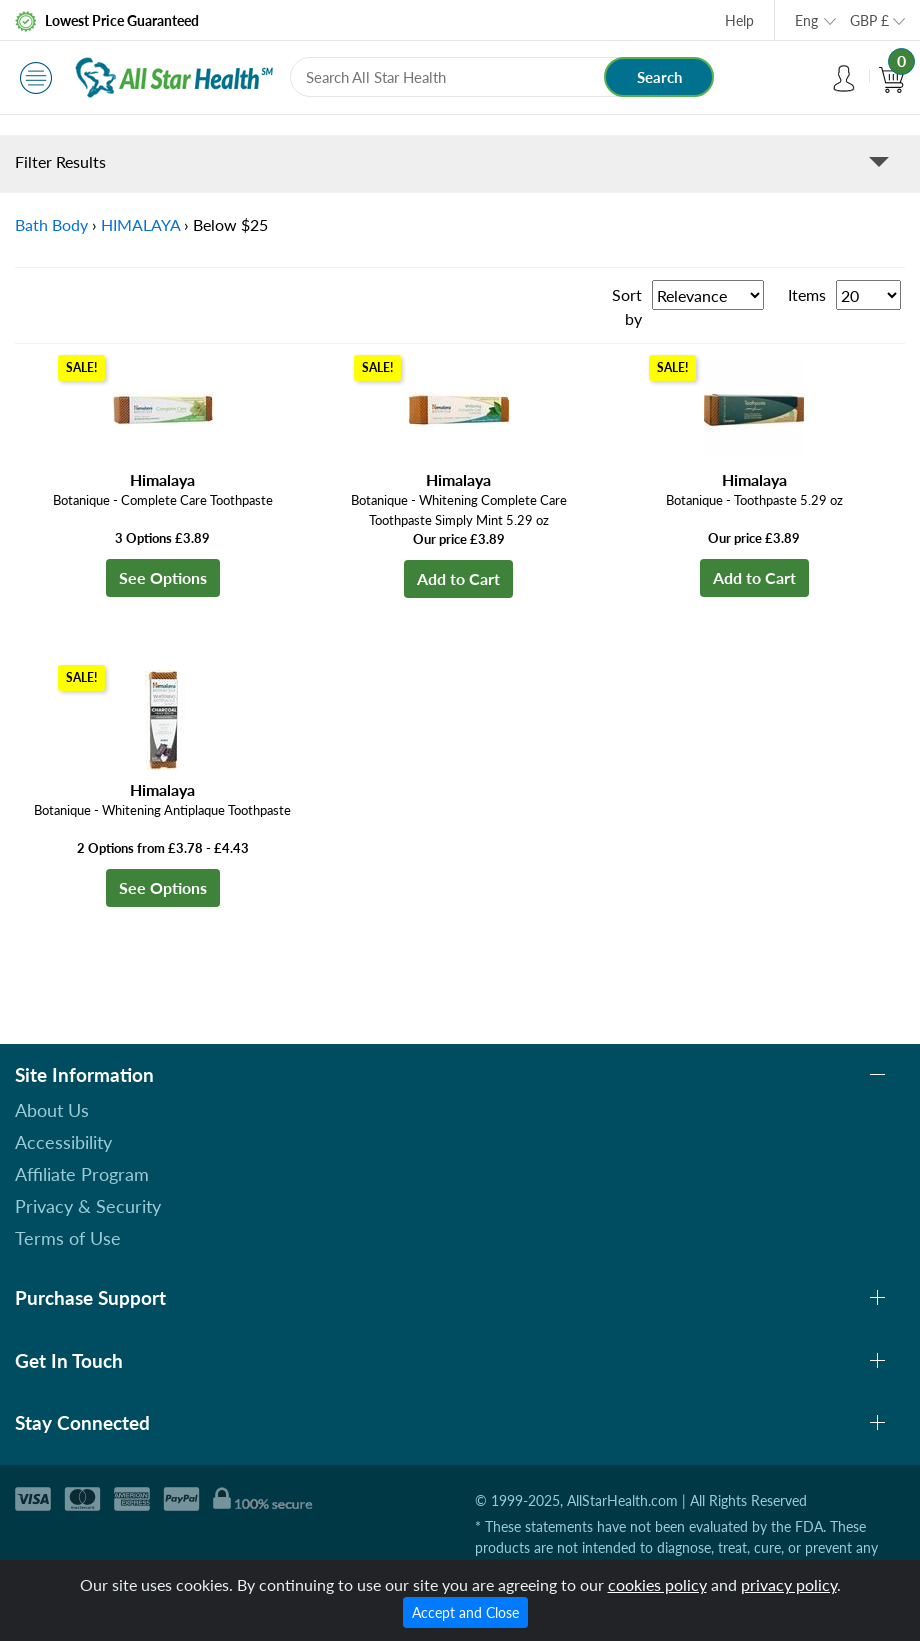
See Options (163, 577)
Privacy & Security (88, 1206)
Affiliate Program (82, 1174)
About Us (52, 1110)
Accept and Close (465, 1612)
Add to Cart (458, 578)
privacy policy (789, 1584)
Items (807, 294)
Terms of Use (68, 1238)
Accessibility (63, 1142)
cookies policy (657, 1584)
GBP (869, 20)
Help (739, 20)
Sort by (627, 306)
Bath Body (51, 224)
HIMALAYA (140, 224)
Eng (806, 20)
